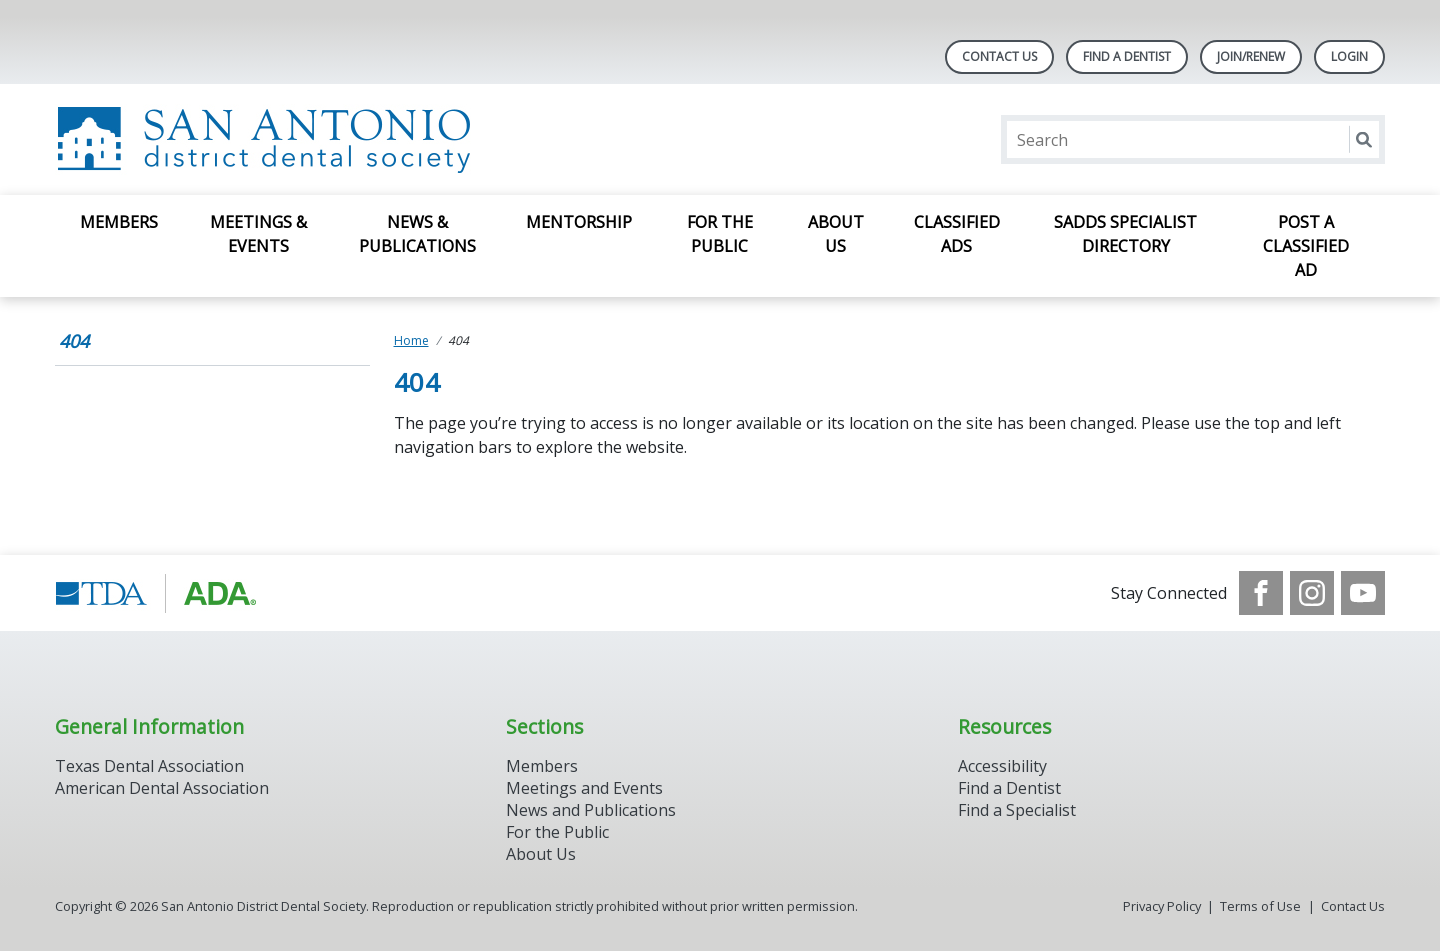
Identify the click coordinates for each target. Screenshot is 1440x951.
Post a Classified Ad (1306, 246)
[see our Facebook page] (1261, 593)
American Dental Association (162, 788)
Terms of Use (1260, 906)
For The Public (720, 234)
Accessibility (1002, 766)
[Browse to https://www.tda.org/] (156, 593)
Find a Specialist (1017, 810)
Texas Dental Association (149, 766)
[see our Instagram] (1312, 593)
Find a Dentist (1009, 788)
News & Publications (417, 234)
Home (411, 340)
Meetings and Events (584, 788)
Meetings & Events (258, 234)
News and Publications (591, 810)
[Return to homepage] (313, 139)
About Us (836, 234)
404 (74, 341)
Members (119, 222)
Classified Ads (957, 234)
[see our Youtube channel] (1363, 593)
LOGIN (1349, 56)
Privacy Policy (1162, 906)
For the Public (557, 832)
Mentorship (579, 222)
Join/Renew (1251, 56)
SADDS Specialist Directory (1125, 234)
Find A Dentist (1127, 56)
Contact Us (999, 56)
